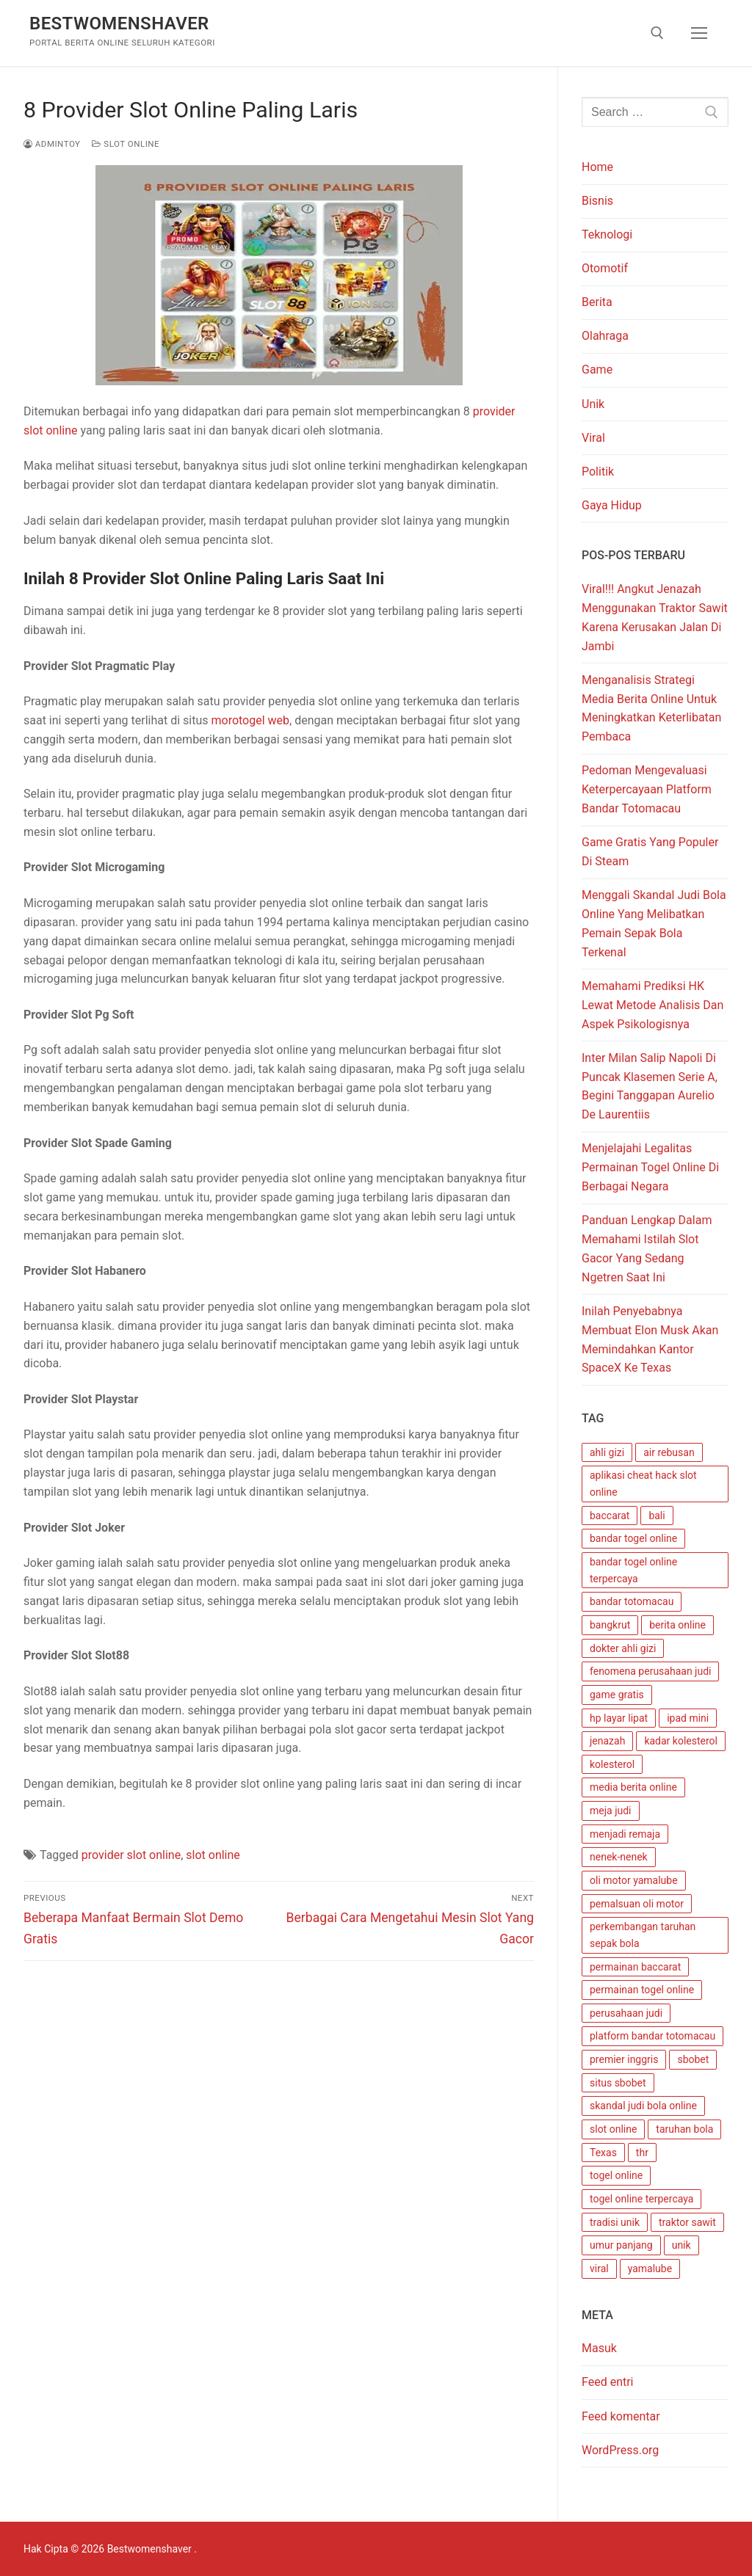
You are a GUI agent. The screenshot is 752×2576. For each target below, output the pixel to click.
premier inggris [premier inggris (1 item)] (624, 2059)
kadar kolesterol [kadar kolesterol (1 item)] (680, 1741)
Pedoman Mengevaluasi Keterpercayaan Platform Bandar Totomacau (647, 789)
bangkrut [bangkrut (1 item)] (610, 1625)
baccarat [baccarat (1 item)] (609, 1515)
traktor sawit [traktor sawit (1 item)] (687, 2222)
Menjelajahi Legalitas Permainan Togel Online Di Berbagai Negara (650, 1167)
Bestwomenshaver (119, 23)
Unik (593, 404)
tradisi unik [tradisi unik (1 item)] (615, 2222)
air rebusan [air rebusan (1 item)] (668, 1452)
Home (597, 167)
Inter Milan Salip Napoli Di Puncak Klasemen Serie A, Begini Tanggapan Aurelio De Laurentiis (649, 1086)
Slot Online (125, 144)
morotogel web (250, 720)
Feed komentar (621, 2416)
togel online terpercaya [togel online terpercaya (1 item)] (641, 2199)
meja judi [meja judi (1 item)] (611, 1810)
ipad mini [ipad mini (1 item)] (688, 1718)
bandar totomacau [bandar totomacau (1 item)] (631, 1601)
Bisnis (597, 201)
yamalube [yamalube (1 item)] (650, 2268)
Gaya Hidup (612, 505)
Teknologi (607, 234)
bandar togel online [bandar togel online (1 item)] (633, 1538)
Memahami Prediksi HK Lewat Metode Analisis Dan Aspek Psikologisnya (652, 1005)
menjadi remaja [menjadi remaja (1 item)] (625, 1834)
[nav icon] (699, 33)
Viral (593, 438)
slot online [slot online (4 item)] (613, 2129)
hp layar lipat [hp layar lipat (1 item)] (619, 1718)
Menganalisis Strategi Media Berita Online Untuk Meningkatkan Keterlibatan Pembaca (651, 708)
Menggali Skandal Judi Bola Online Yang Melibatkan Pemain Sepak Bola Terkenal (654, 923)
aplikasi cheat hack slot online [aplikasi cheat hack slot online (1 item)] (643, 1483)
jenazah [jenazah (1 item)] (607, 1741)
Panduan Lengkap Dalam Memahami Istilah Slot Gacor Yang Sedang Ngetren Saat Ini (647, 1248)
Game (597, 369)
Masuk (599, 2348)
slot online (213, 1855)
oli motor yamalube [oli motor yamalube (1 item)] (634, 1880)
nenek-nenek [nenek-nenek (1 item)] (619, 1857)
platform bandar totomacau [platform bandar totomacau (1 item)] (652, 2036)
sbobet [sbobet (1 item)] (693, 2059)
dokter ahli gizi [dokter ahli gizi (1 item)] (623, 1648)
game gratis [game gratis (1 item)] (617, 1694)
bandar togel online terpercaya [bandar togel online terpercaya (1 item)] (633, 1570)
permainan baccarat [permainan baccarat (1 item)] (635, 1967)
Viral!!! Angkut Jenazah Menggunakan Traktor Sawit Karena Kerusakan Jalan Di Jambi (655, 617)
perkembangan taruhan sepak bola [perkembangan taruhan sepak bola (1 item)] (642, 1935)
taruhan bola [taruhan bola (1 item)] (684, 2129)
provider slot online (131, 1855)
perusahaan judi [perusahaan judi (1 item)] (626, 2013)
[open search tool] (657, 33)
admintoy (52, 144)
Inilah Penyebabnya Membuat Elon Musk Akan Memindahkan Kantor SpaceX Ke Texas (650, 1339)
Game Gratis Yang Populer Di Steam (650, 851)
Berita (597, 302)
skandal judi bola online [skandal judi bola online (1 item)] (643, 2105)
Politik (598, 472)
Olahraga (605, 336)
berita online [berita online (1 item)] (677, 1625)
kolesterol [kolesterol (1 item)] (612, 1764)
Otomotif (605, 268)
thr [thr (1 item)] (642, 2152)
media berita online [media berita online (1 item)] (633, 1787)
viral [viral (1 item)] (599, 2268)
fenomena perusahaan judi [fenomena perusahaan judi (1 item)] (650, 1671)
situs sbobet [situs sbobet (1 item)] (618, 2083)
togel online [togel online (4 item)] (616, 2175)
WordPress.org (620, 2450)
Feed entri (608, 2382)
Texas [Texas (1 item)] (603, 2152)
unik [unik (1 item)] (681, 2245)
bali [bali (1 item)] (656, 1515)
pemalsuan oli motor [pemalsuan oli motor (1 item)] (637, 1904)
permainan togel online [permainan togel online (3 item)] (642, 1989)
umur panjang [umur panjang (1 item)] (621, 2245)
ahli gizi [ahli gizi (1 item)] (607, 1452)
